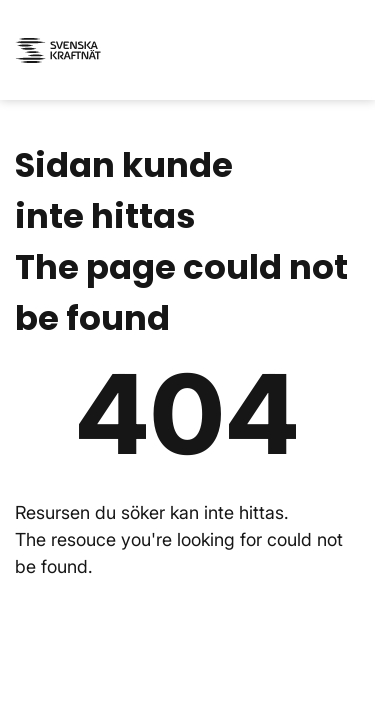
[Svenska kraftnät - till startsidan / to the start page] (60, 50)
